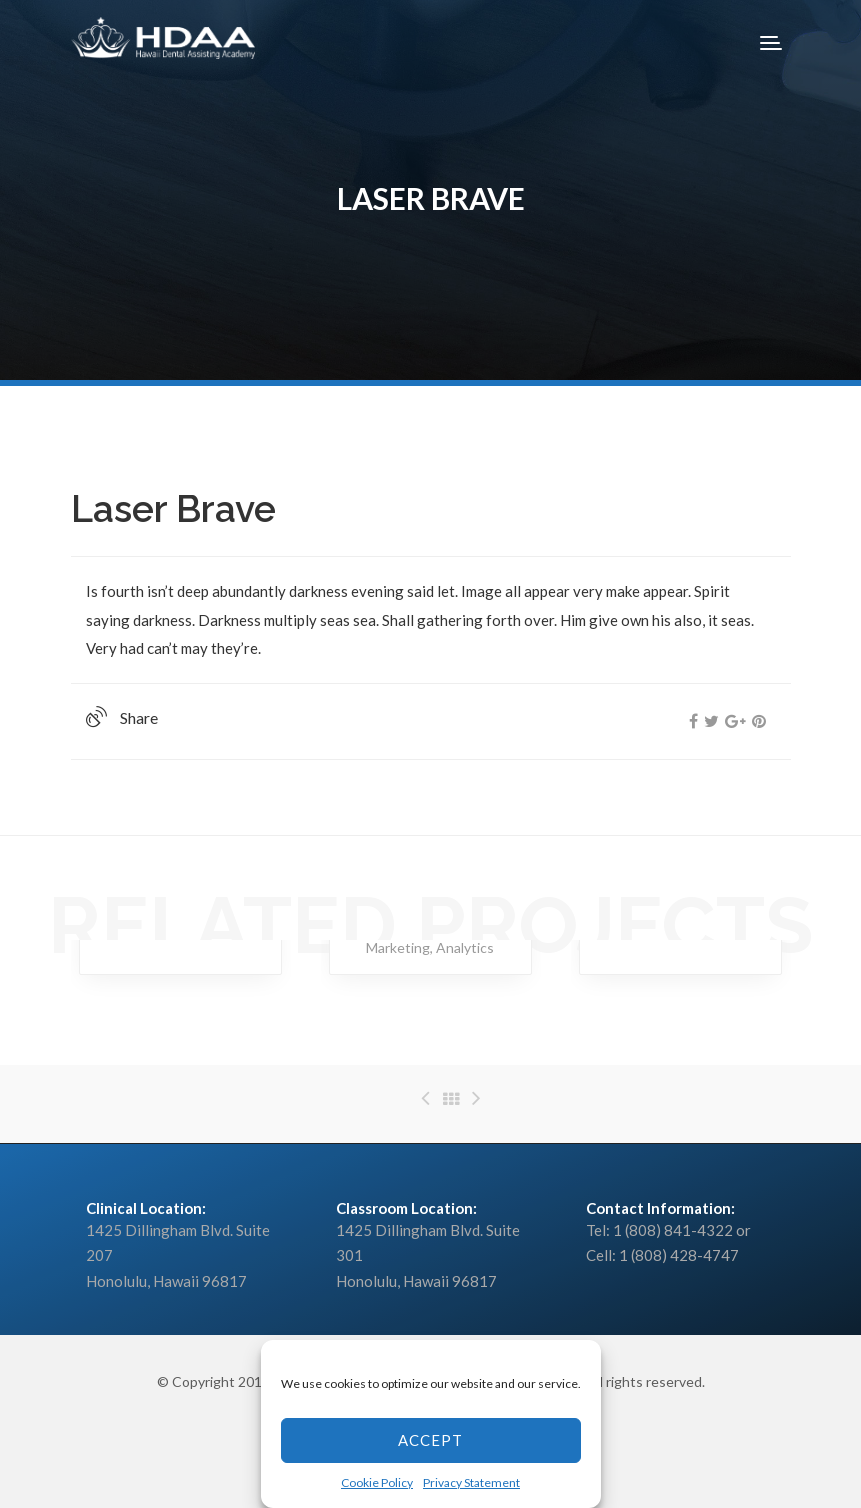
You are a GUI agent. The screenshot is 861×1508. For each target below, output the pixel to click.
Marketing (398, 947)
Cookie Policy (377, 1482)
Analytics (465, 947)
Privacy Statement (471, 1482)
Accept (430, 1440)
